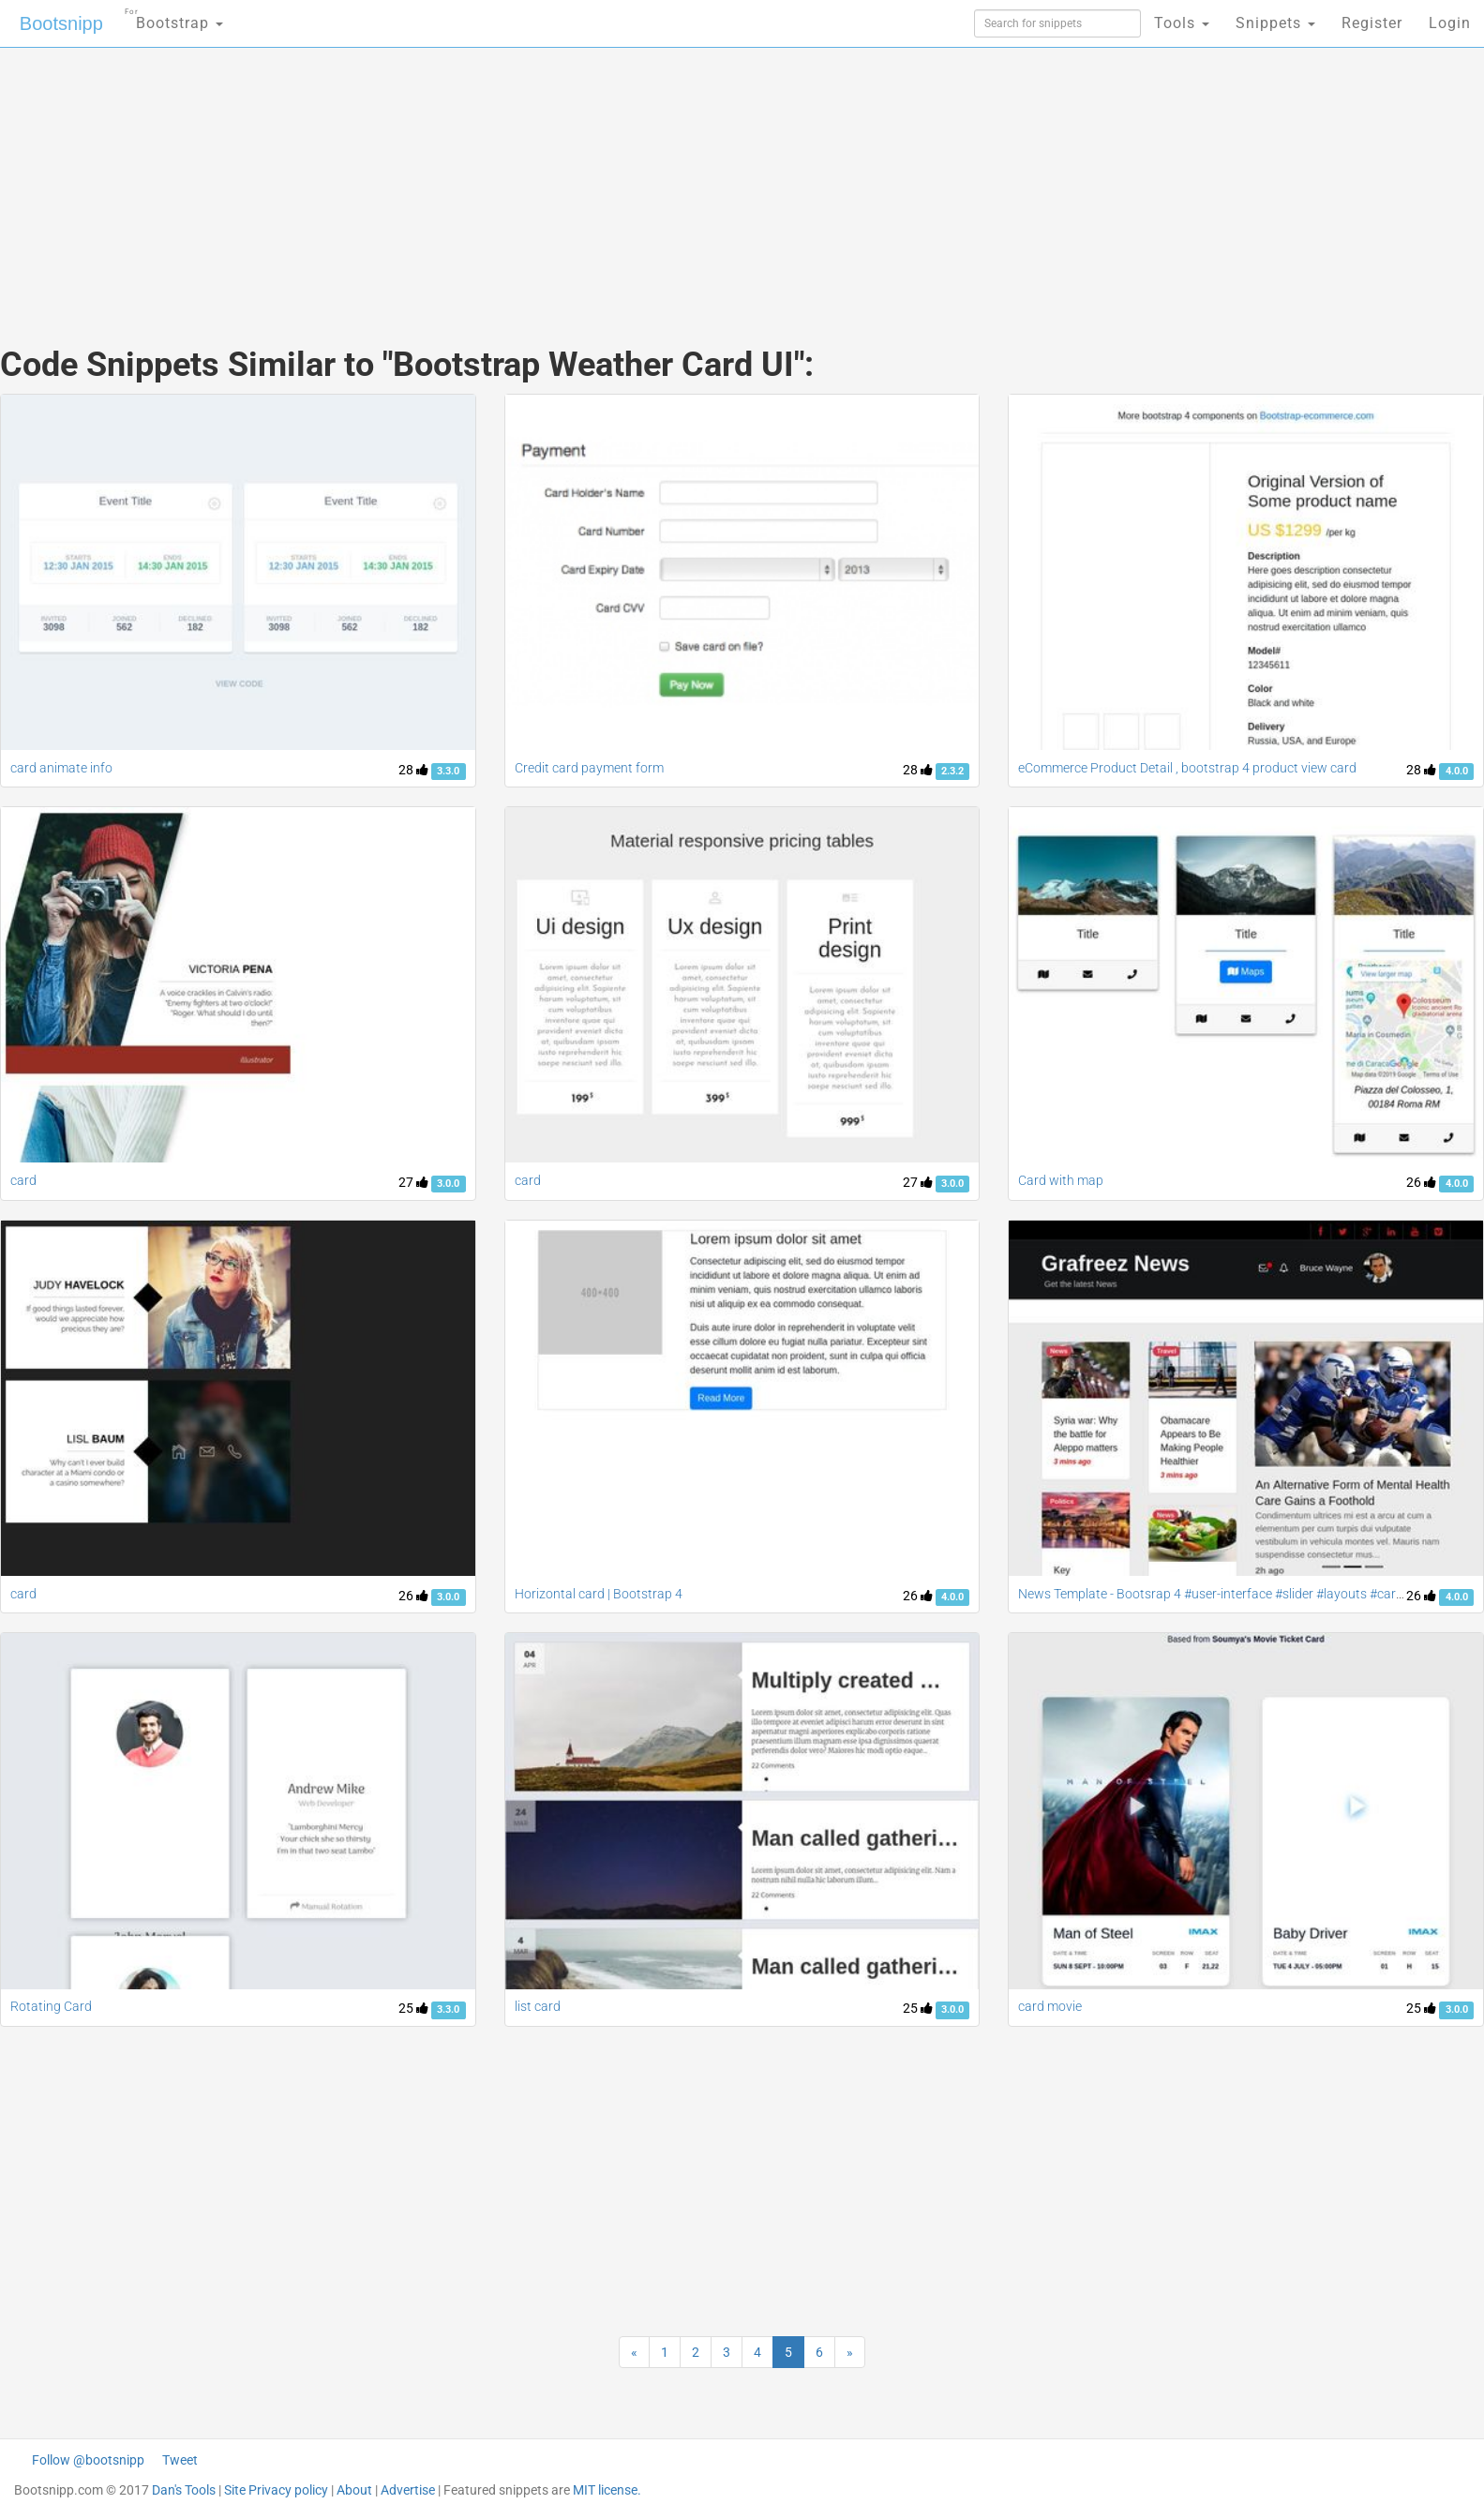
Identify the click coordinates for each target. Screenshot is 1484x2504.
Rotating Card (51, 2006)
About (354, 2489)
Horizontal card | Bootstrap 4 (598, 1593)
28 (413, 769)
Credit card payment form (589, 767)
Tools (1181, 23)
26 (1421, 1182)
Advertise (408, 2489)
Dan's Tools (184, 2489)
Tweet (180, 2459)
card (23, 1180)
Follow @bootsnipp (88, 2459)
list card (538, 2006)
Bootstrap (174, 17)
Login (1450, 23)
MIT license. (607, 2489)
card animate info (61, 767)
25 (413, 2008)
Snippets (1275, 23)
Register (1372, 23)
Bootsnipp (61, 23)
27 (413, 1182)
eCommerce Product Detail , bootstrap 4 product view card (1187, 767)
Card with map (1060, 1180)
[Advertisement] (602, 178)
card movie (1050, 2006)
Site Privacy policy (276, 2489)
